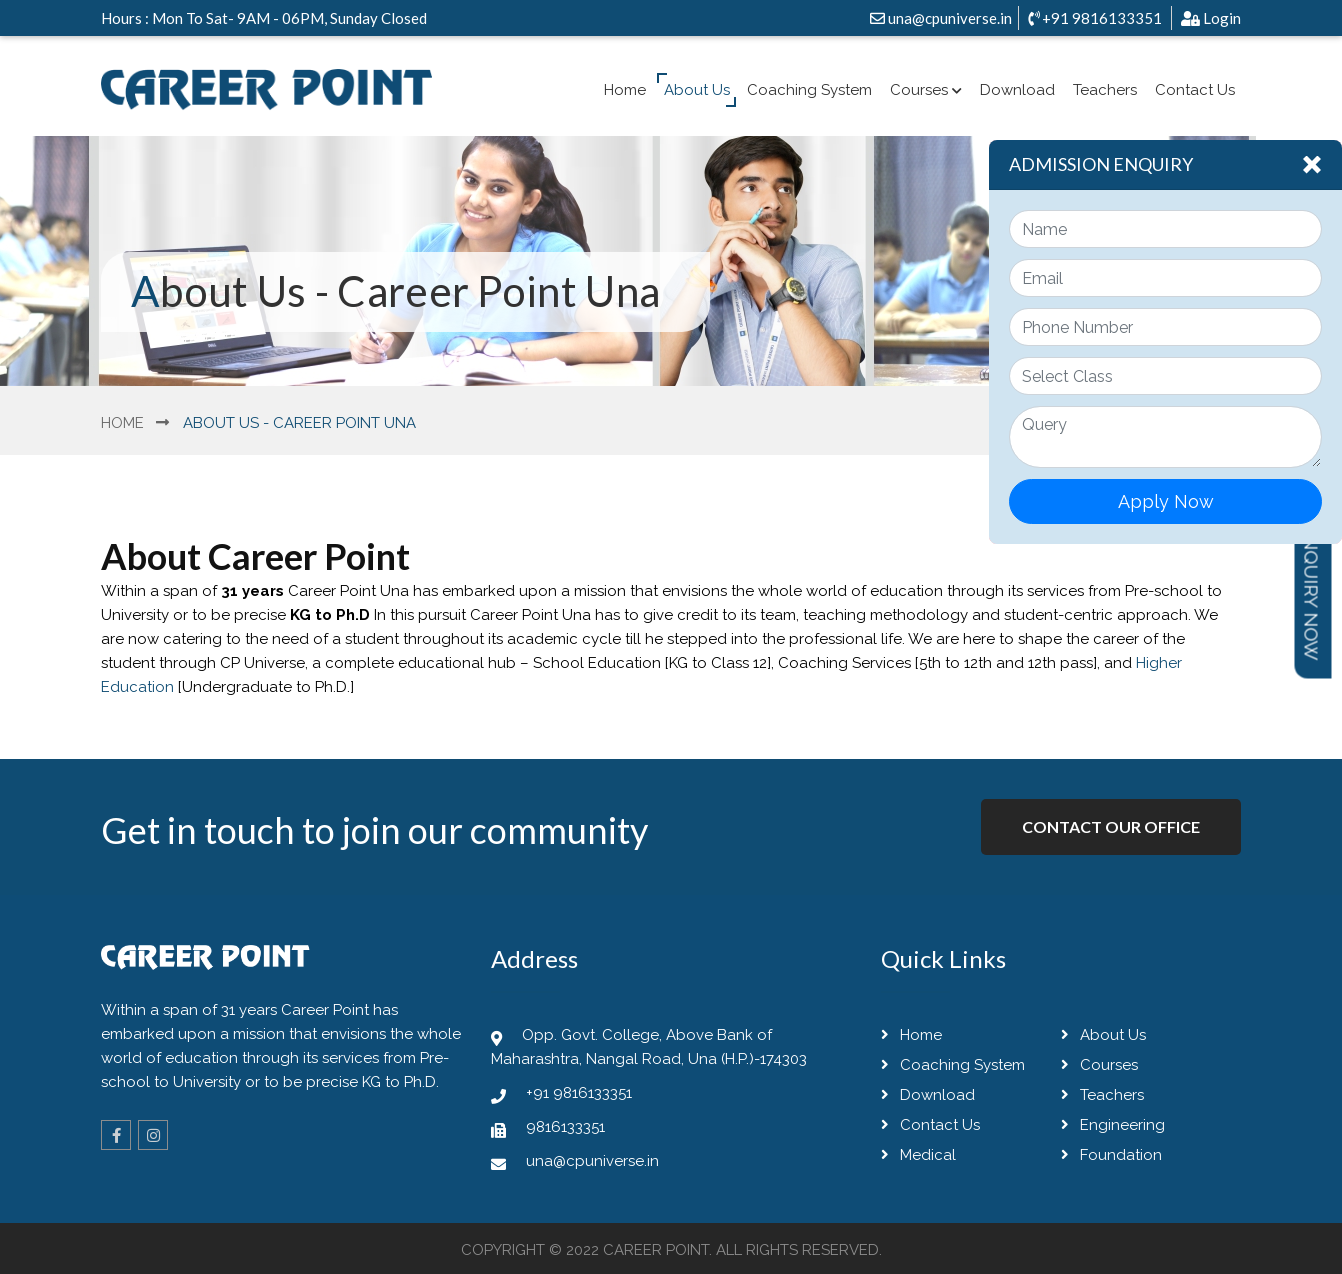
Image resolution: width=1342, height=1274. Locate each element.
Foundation (1111, 1155)
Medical (918, 1155)
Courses (926, 90)
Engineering (1113, 1125)
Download (1017, 90)
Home (625, 90)
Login (1211, 18)
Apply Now (1166, 501)
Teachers (1105, 90)
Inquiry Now (1312, 596)
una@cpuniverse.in (941, 18)
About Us (697, 90)
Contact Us (1195, 90)
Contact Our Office (1111, 826)
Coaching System (809, 90)
